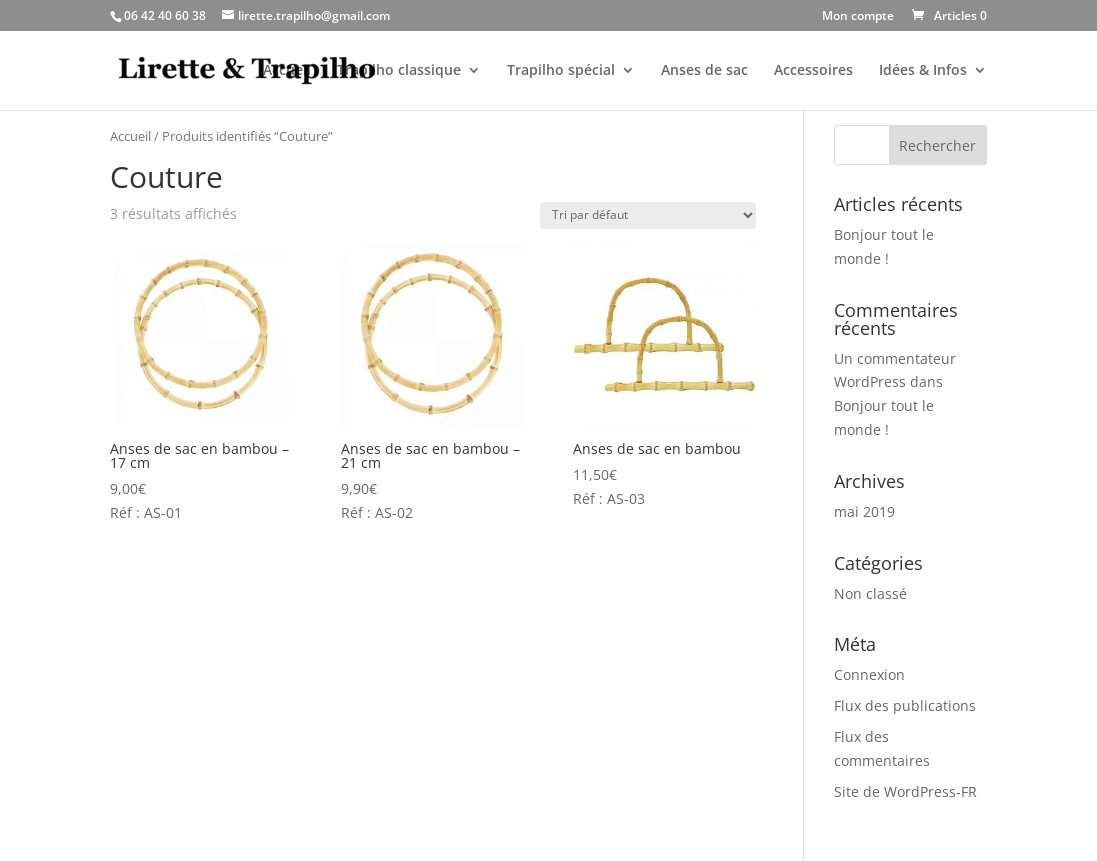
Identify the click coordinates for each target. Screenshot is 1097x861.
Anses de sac (704, 71)
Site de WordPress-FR (905, 791)
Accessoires (813, 71)
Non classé (870, 593)
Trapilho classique (399, 71)
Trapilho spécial (561, 71)
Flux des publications (905, 705)
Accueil (287, 71)
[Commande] (648, 215)
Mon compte (858, 17)
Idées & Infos (923, 71)
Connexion (869, 674)
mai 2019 (864, 511)
